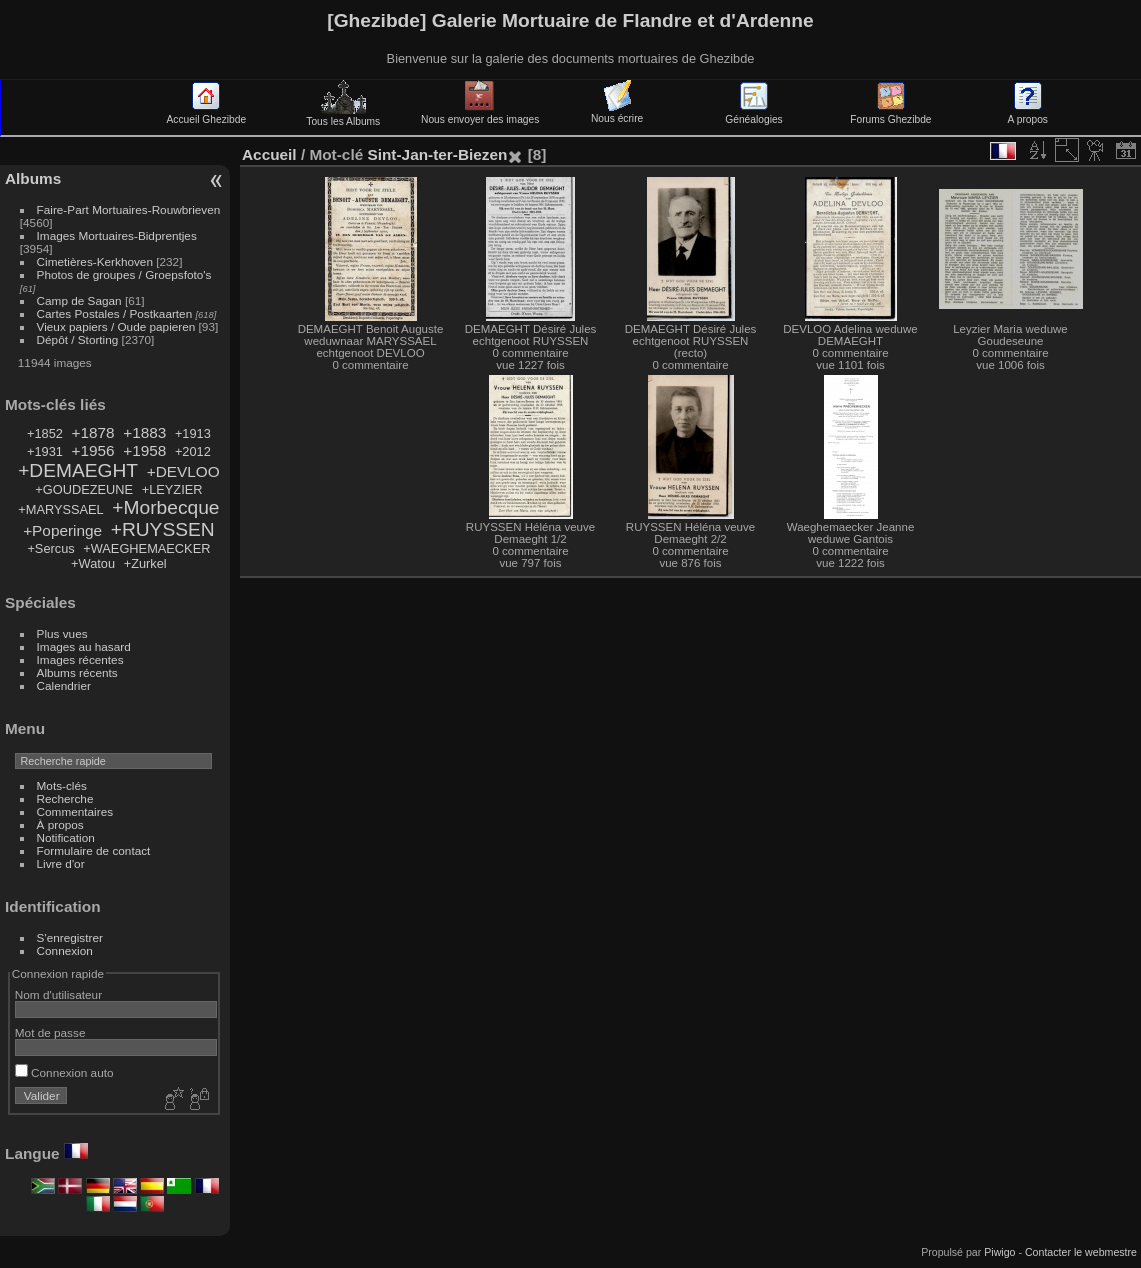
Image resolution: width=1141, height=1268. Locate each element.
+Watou (93, 563)
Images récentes (80, 659)
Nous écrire (617, 113)
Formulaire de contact (94, 850)
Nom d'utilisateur (58, 994)
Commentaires (75, 811)
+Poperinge (62, 530)
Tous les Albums (343, 116)
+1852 (45, 433)
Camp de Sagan (79, 300)
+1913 (193, 433)
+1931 (45, 451)
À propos (60, 824)
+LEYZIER (172, 489)
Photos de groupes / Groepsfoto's (124, 274)
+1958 (144, 450)
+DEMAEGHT (78, 470)
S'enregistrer (70, 937)
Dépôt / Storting (78, 339)
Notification (66, 837)
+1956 (92, 450)
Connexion (65, 950)
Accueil (269, 154)
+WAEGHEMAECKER (146, 548)
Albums (33, 178)
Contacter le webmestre (1081, 1252)
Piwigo (999, 1252)
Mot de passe (50, 1032)
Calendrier (64, 685)
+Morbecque (165, 507)
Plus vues (62, 633)
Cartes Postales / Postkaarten (115, 313)
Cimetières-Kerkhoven (95, 261)
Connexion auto (64, 1072)
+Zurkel (145, 563)
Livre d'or (61, 863)
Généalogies (753, 114)
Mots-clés (62, 785)
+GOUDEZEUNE (84, 489)
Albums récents (77, 672)
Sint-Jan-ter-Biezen (437, 154)
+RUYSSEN (163, 529)
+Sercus (50, 548)
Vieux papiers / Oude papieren (116, 326)
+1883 (144, 432)
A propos (1028, 114)
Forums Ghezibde (890, 114)
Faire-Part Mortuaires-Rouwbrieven (129, 209)
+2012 (193, 451)
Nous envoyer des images (480, 114)
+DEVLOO (183, 471)
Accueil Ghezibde (207, 114)
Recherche (65, 798)
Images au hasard (84, 646)
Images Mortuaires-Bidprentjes (117, 235)
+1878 (92, 432)
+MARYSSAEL (60, 509)
